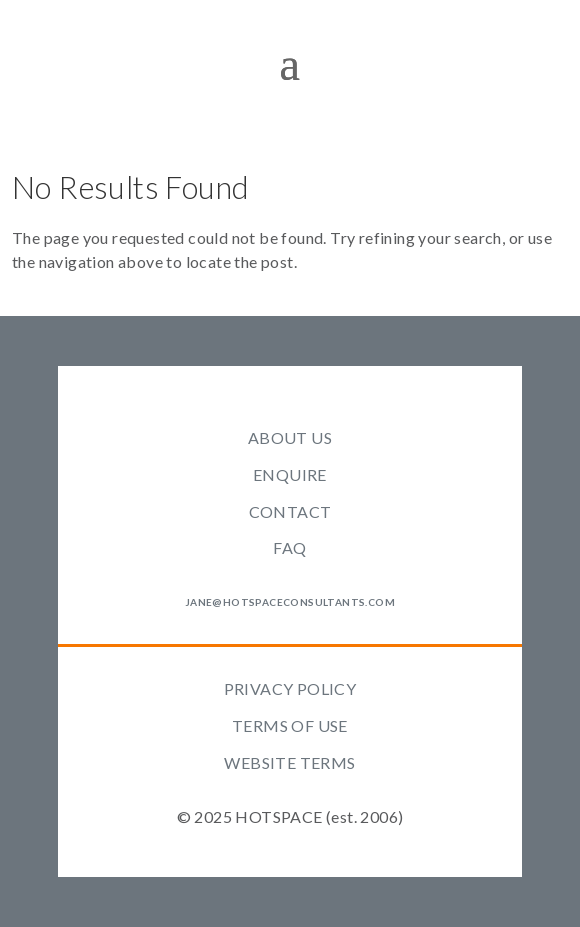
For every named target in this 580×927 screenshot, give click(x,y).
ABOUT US (290, 437)
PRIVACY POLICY (290, 688)
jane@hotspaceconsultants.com (290, 602)
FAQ (289, 547)
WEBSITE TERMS (289, 762)
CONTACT (290, 511)
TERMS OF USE (290, 725)
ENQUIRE (290, 474)
